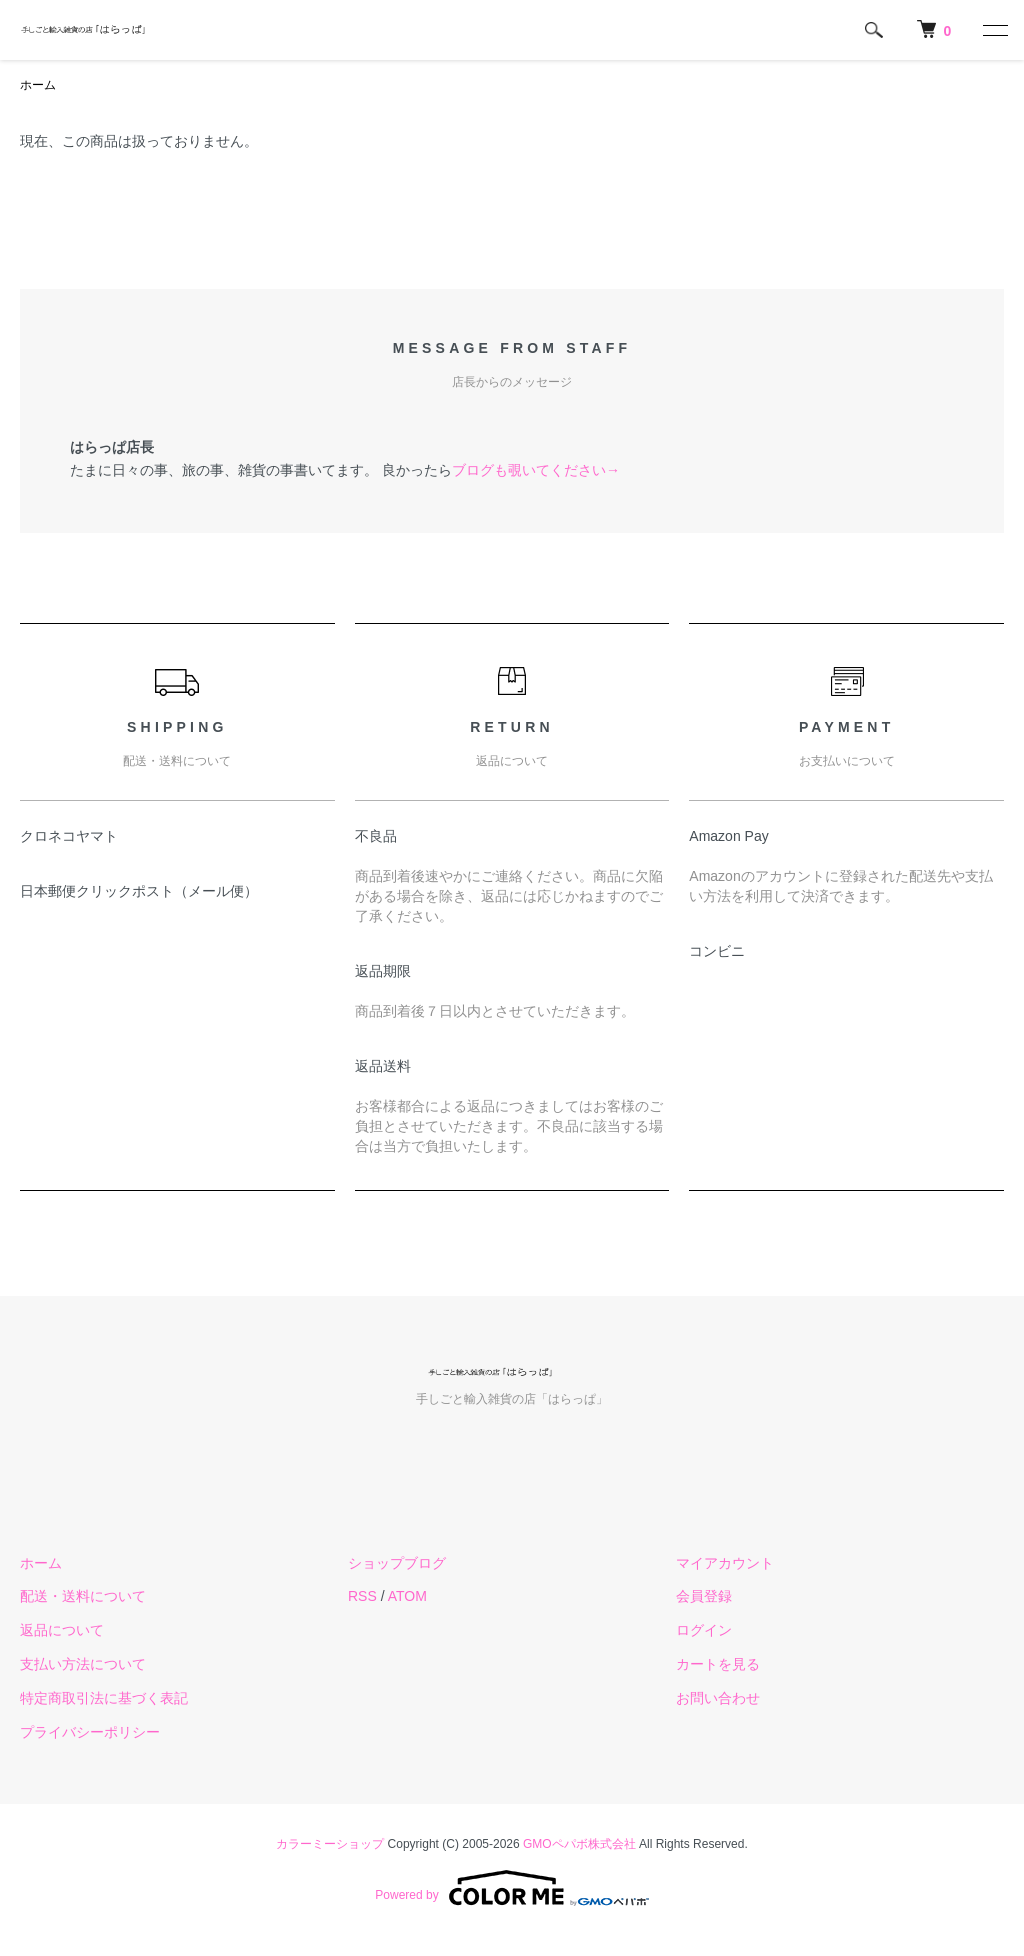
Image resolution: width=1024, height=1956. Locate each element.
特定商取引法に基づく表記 (104, 1698)
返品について (62, 1630)
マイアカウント (725, 1563)
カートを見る (718, 1664)
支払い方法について (83, 1664)
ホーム (38, 85)
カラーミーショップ (330, 1844)
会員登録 (704, 1596)
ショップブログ (397, 1563)
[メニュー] (994, 30)
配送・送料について (83, 1596)
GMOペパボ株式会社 (579, 1844)
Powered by (511, 1888)
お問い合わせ (718, 1698)
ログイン (704, 1630)
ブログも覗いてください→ (536, 470)
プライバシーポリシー (90, 1732)
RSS (362, 1596)
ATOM (407, 1596)
